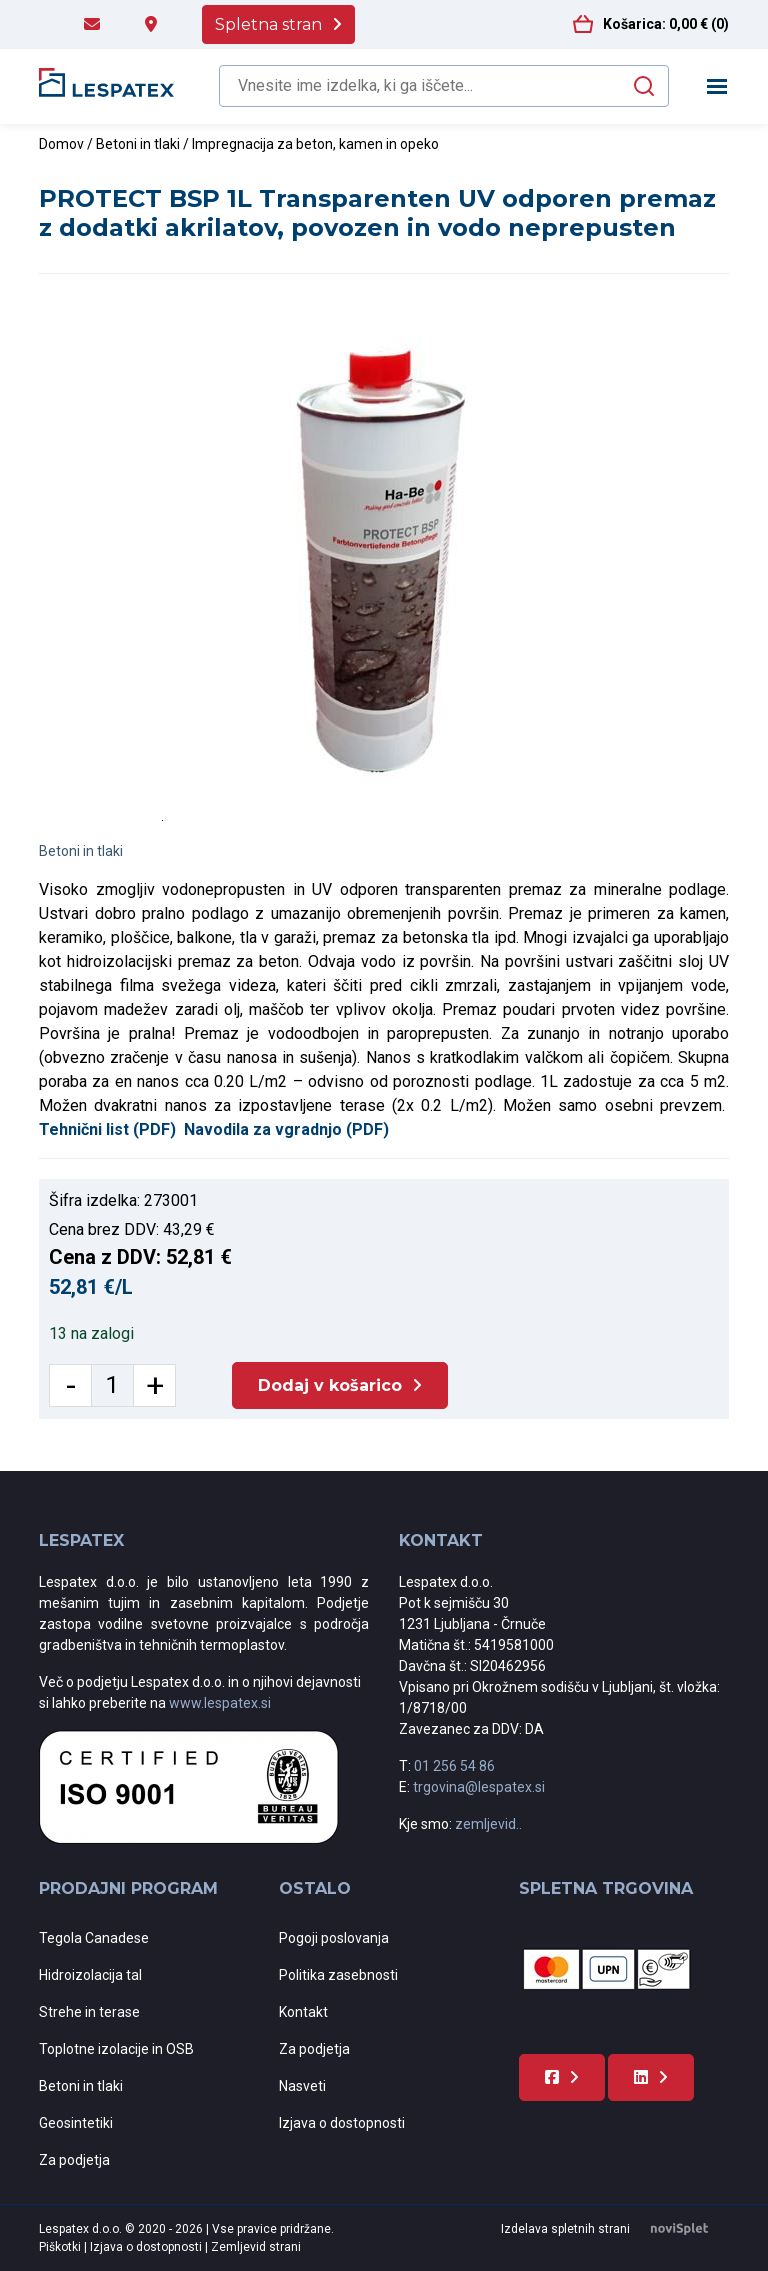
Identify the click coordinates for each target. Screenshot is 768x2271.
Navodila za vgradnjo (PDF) (286, 1129)
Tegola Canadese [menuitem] (94, 1938)
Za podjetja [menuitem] (74, 2160)
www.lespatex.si (220, 1703)
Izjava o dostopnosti (147, 2247)
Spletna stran (268, 24)
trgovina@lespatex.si (479, 1787)
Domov (61, 144)
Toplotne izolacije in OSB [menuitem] (116, 2049)
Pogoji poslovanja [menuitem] (334, 1938)
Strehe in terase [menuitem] (89, 2012)
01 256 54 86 (454, 1766)
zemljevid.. (488, 1824)
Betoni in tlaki (138, 144)
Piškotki (61, 2247)
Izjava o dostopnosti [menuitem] (342, 2123)
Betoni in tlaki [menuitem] (81, 2086)
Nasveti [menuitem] (302, 2086)
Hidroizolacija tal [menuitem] (90, 1975)
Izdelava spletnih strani (615, 2229)
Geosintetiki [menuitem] (76, 2123)
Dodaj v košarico (330, 1385)
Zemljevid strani (256, 2247)
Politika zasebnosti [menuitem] (338, 1975)
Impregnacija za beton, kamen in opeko (315, 144)
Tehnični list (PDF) (107, 1129)
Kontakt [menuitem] (303, 2012)
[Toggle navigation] (717, 86)
